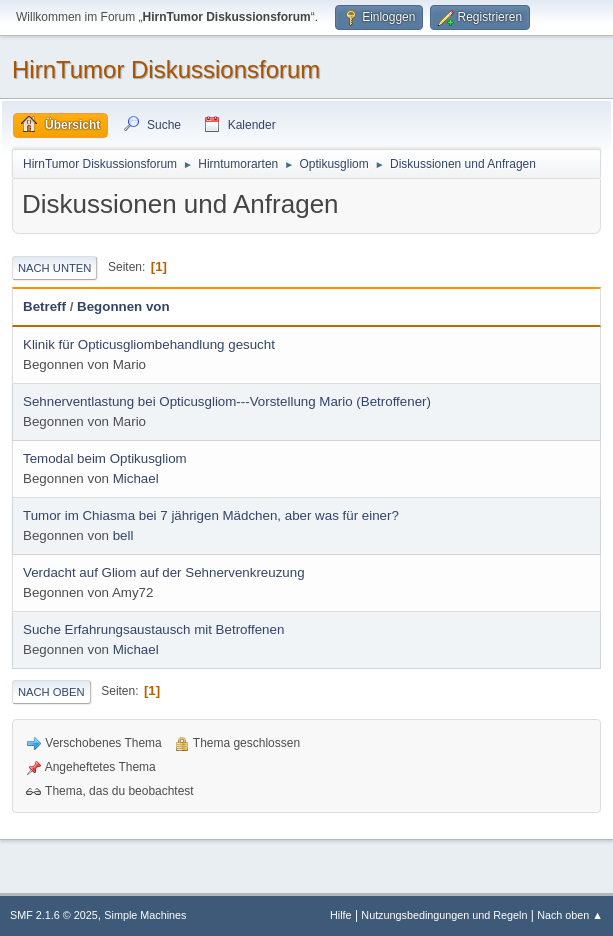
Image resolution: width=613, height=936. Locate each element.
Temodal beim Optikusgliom (105, 458)
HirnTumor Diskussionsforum (166, 69)
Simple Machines (145, 915)
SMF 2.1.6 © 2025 (54, 915)
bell (123, 535)
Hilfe (341, 915)
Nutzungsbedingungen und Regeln (444, 915)
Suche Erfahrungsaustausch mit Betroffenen (153, 629)
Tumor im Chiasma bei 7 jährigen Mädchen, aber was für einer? (211, 515)
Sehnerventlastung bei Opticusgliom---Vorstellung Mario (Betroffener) (227, 401)
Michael (136, 478)
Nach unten (54, 268)
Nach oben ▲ (570, 915)
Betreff (44, 306)
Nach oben (51, 692)
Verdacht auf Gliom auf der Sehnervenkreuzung (164, 572)
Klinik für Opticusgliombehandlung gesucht (149, 344)
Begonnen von (123, 306)
